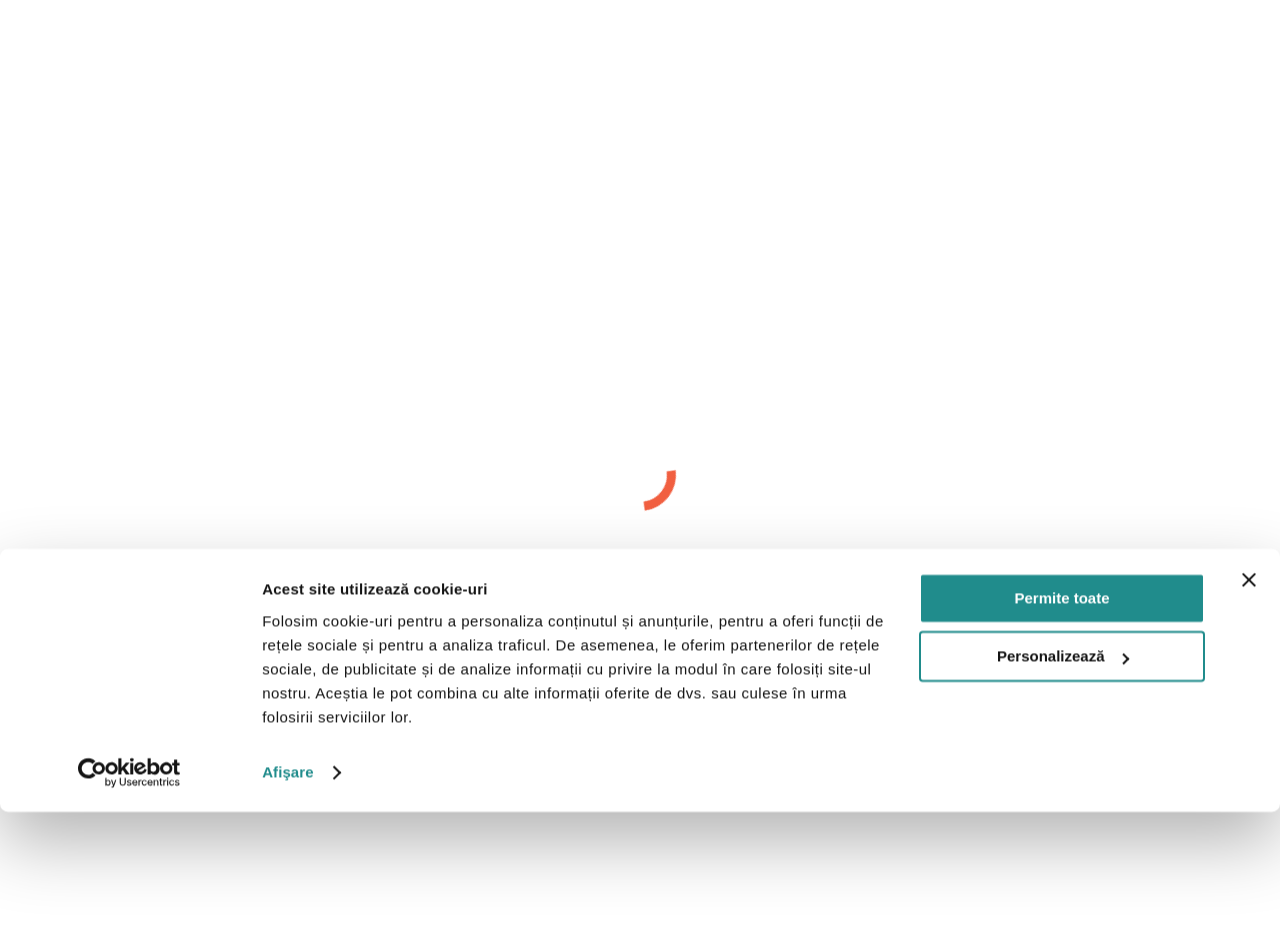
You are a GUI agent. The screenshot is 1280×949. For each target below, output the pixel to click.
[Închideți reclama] (1249, 717)
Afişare (288, 909)
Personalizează (1063, 793)
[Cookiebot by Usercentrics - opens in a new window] (129, 910)
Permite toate (1061, 735)
